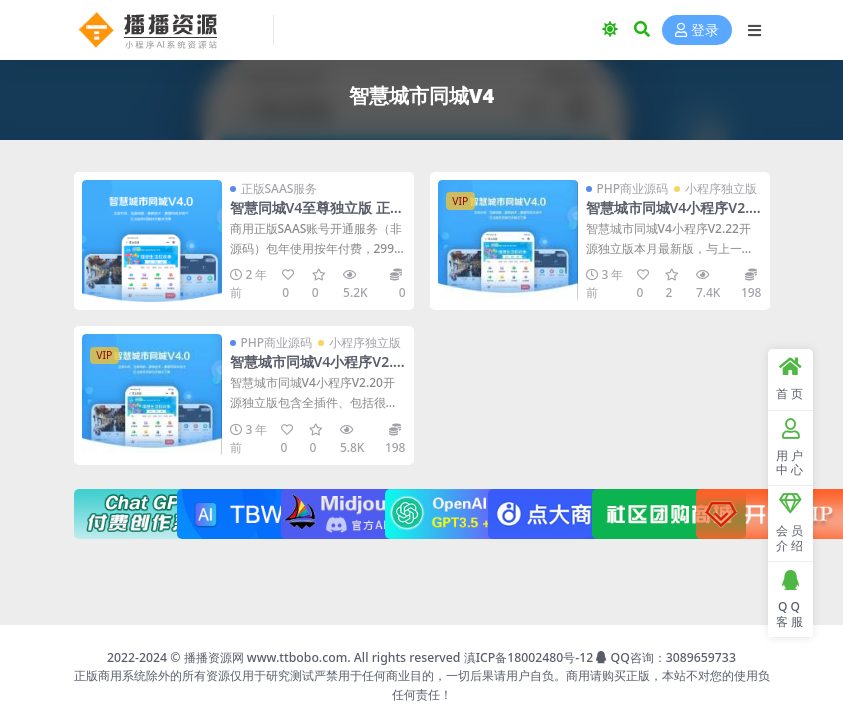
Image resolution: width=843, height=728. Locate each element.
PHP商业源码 (633, 188)
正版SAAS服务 (279, 188)
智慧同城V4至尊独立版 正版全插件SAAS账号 (317, 216)
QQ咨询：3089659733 (665, 657)
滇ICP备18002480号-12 (529, 657)
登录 (697, 30)
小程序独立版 (721, 188)
